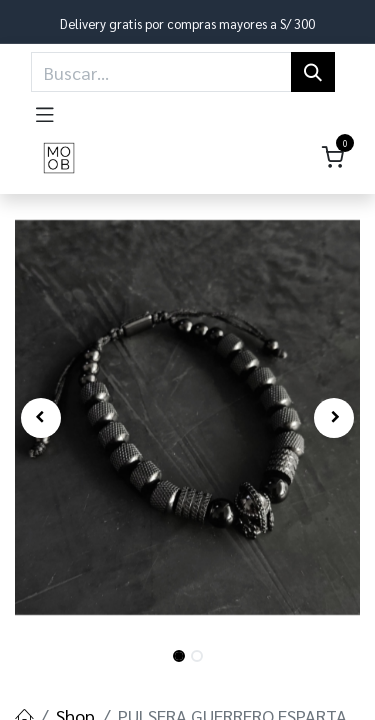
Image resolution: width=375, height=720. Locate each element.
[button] (41, 418)
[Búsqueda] (313, 72)
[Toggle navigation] (45, 111)
